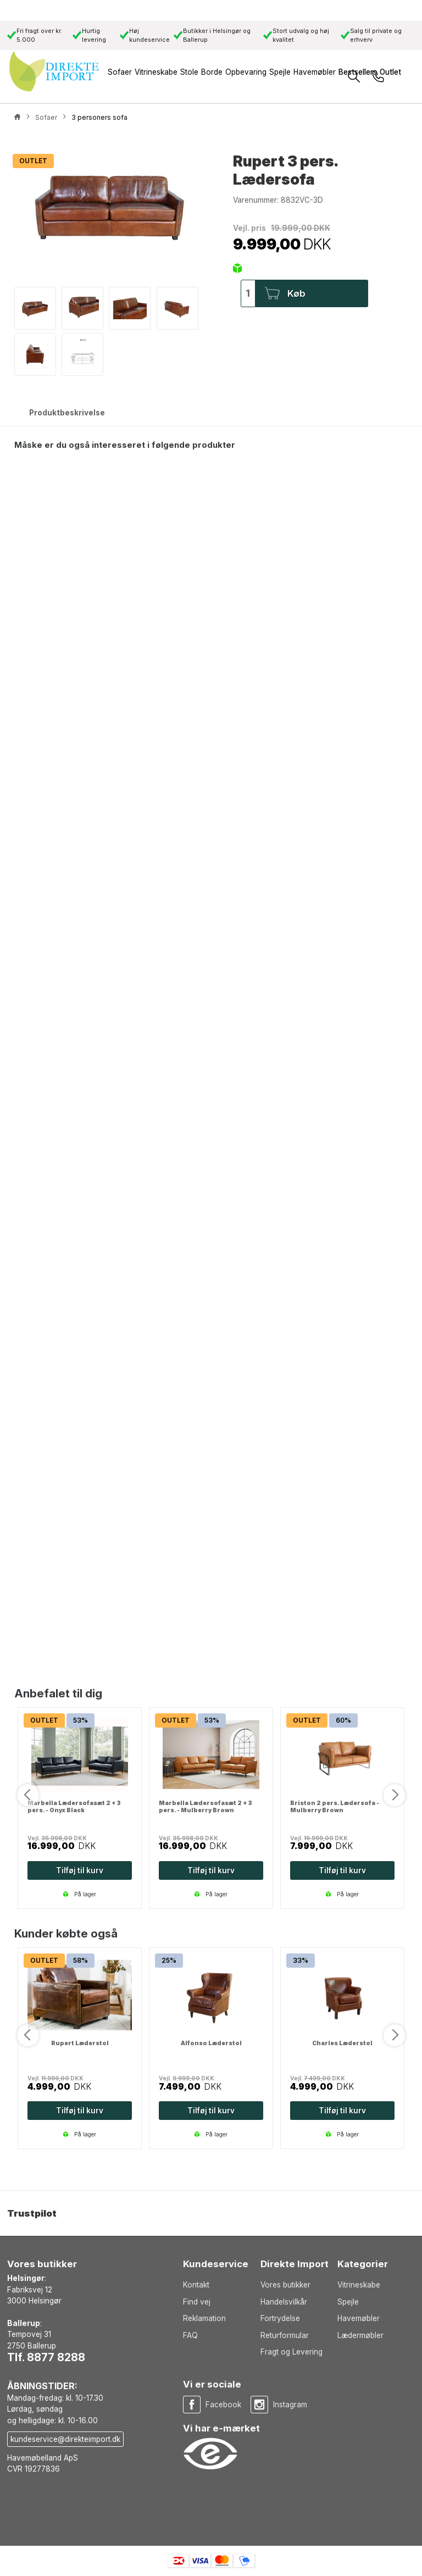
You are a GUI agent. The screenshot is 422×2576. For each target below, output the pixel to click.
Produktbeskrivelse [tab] (67, 412)
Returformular (284, 2335)
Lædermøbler (360, 2335)
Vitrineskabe (358, 2284)
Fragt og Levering (291, 2351)
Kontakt (196, 2284)
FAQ (190, 2335)
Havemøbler (358, 2318)
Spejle (348, 2301)
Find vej (196, 2301)
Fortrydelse (280, 2318)
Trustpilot (32, 2213)
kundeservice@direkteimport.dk (65, 2439)
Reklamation (204, 2318)
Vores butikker (285, 2284)
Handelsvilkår (283, 2301)
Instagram (290, 2404)
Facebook (223, 2404)
